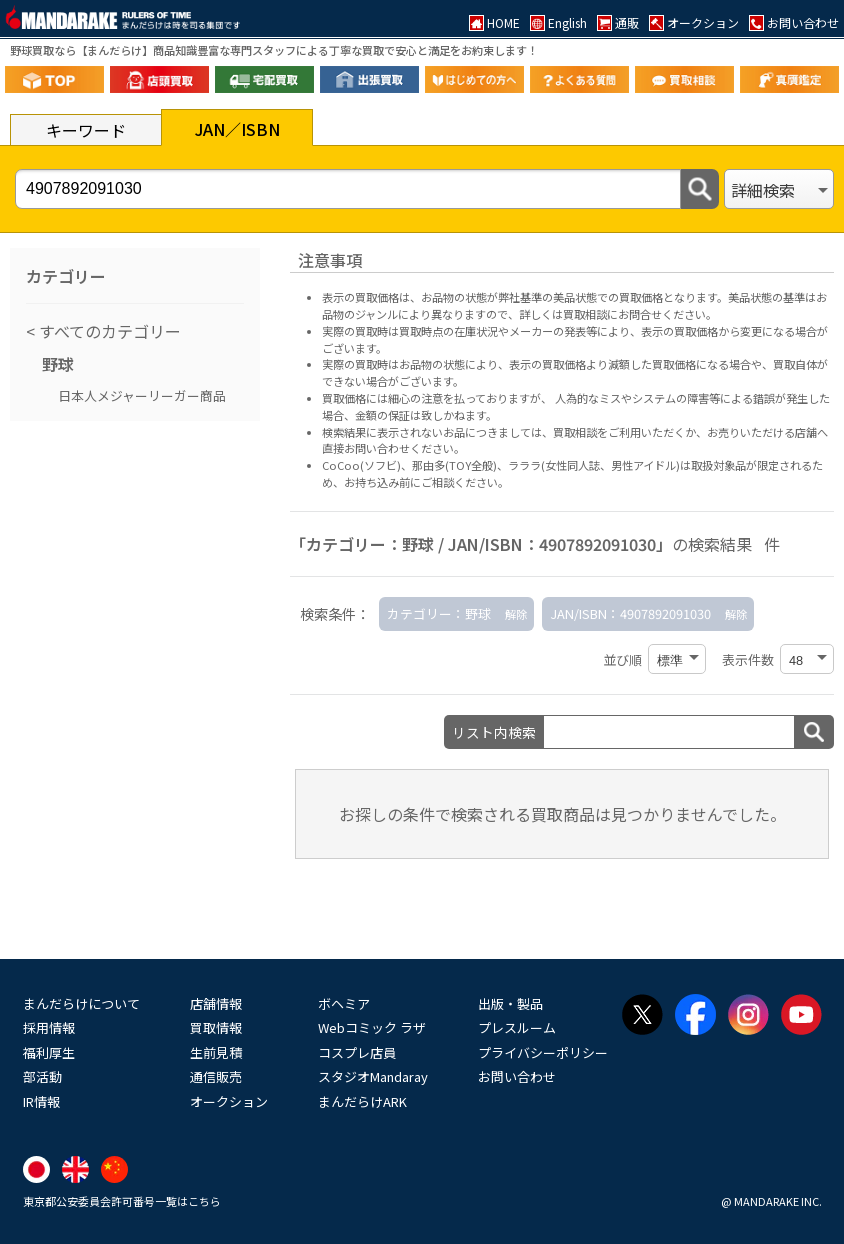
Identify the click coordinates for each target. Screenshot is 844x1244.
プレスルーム (517, 1027)
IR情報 (41, 1101)
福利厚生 (49, 1052)
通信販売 (216, 1076)
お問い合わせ (517, 1076)
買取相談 (575, 432)
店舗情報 (216, 1003)
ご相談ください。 (465, 482)
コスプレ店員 (357, 1052)
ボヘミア (344, 1003)
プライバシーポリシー (543, 1052)
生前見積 (216, 1052)
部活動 (42, 1076)
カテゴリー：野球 (439, 613)
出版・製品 (510, 1003)
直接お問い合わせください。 (393, 448)
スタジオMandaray (373, 1076)
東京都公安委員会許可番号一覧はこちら (122, 1201)
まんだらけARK (362, 1101)
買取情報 (216, 1027)
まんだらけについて (81, 1003)
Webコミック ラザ (372, 1027)
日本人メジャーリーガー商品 (142, 395)
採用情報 (49, 1027)
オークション (229, 1101)
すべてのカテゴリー (108, 331)
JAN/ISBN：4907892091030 (630, 613)
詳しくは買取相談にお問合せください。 (618, 314)
